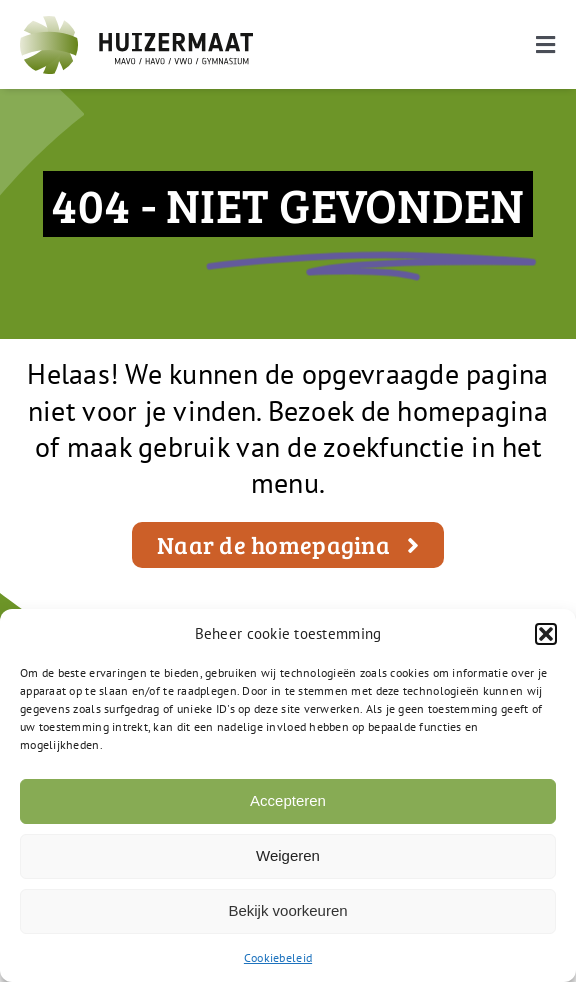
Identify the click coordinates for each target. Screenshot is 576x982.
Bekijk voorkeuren (287, 910)
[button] (546, 634)
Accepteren (288, 800)
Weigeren (288, 855)
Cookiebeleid (278, 957)
